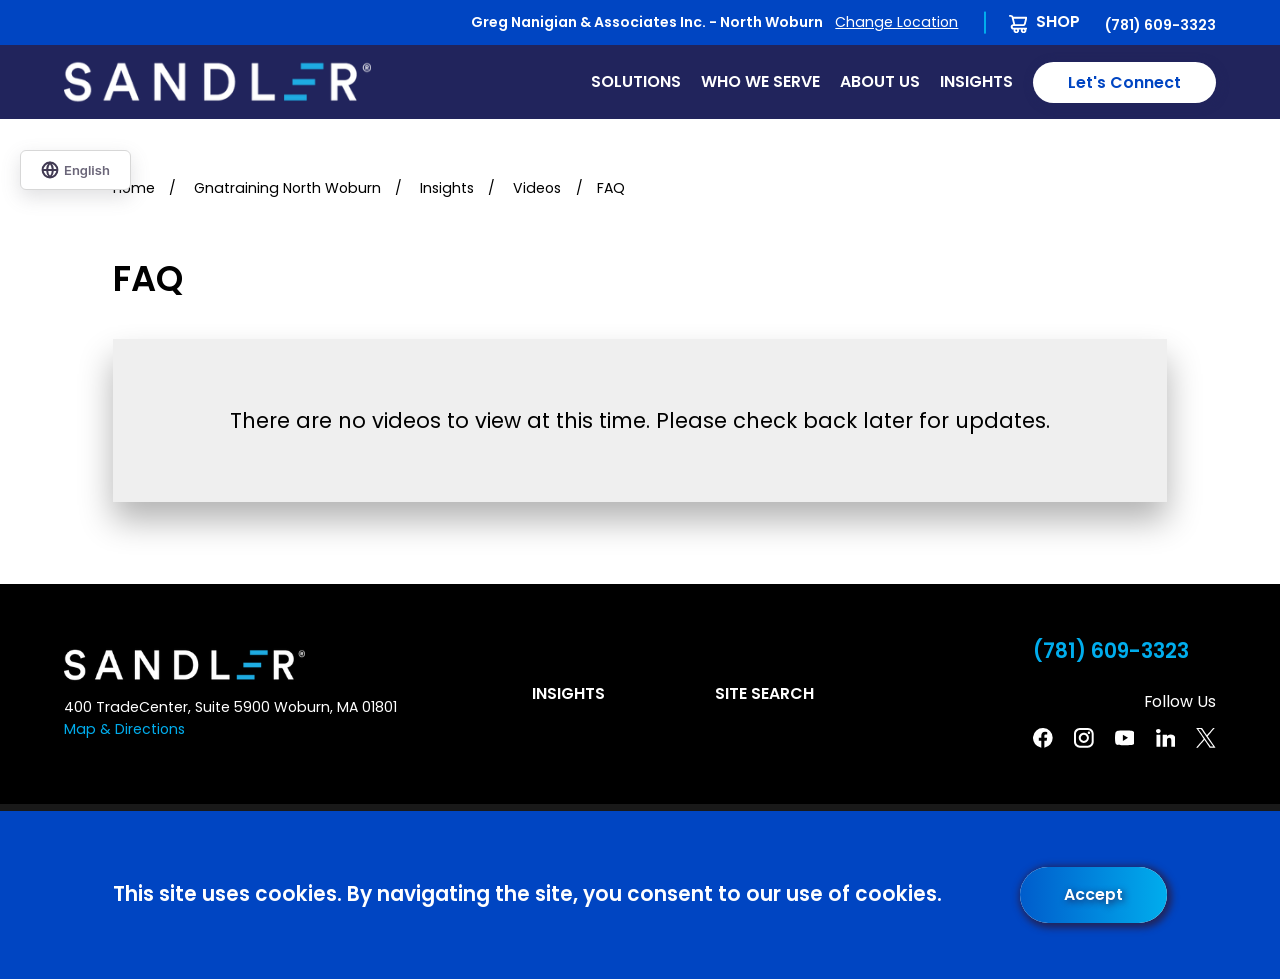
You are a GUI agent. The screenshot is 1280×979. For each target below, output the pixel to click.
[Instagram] (1084, 738)
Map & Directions (124, 729)
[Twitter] (1206, 738)
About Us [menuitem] (880, 81)
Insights (568, 693)
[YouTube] (1125, 738)
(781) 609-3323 (1160, 25)
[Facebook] (1043, 738)
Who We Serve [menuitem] (760, 81)
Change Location (896, 22)
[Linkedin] (1166, 738)
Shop (1058, 21)
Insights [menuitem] (976, 81)
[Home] (217, 82)
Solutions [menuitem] (636, 81)
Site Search (764, 693)
